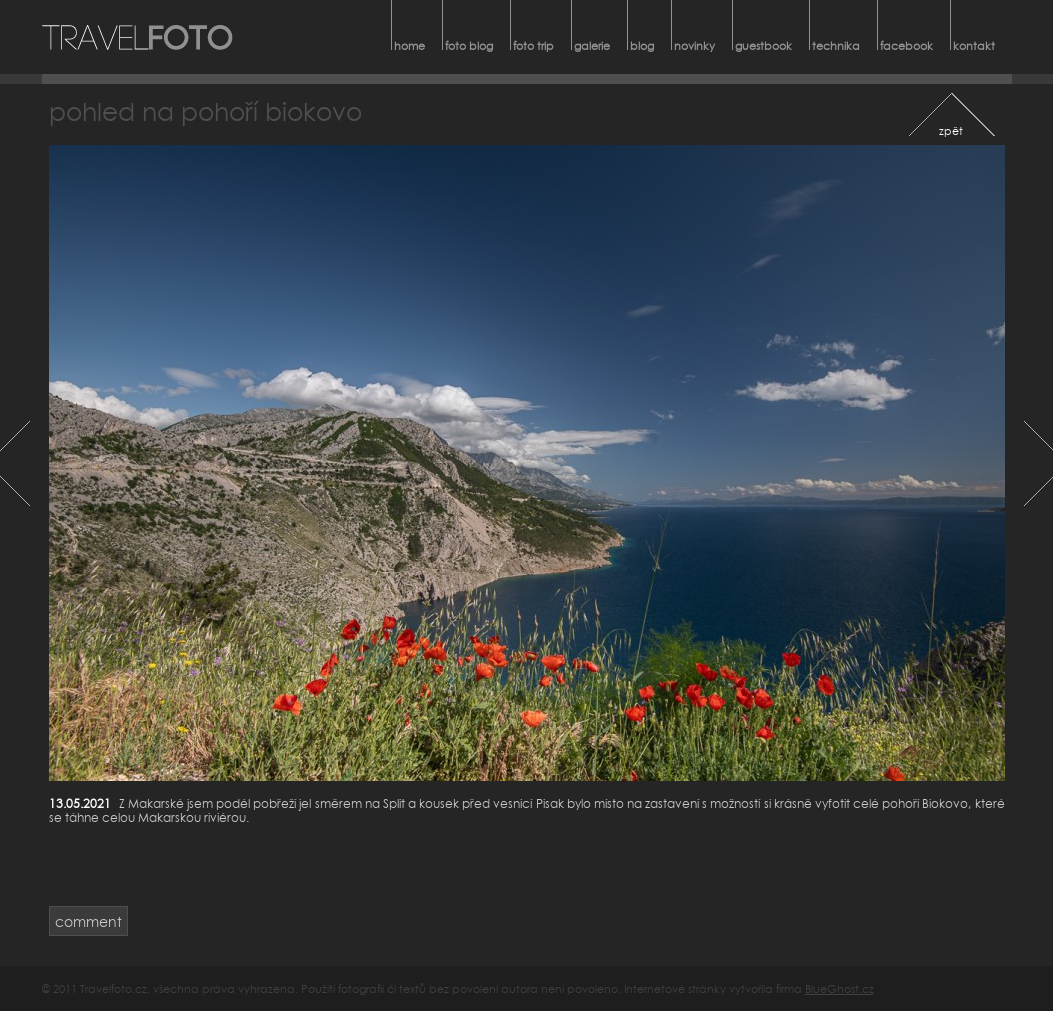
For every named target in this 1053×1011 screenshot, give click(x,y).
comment (88, 921)
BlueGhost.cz (839, 988)
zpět (951, 130)
